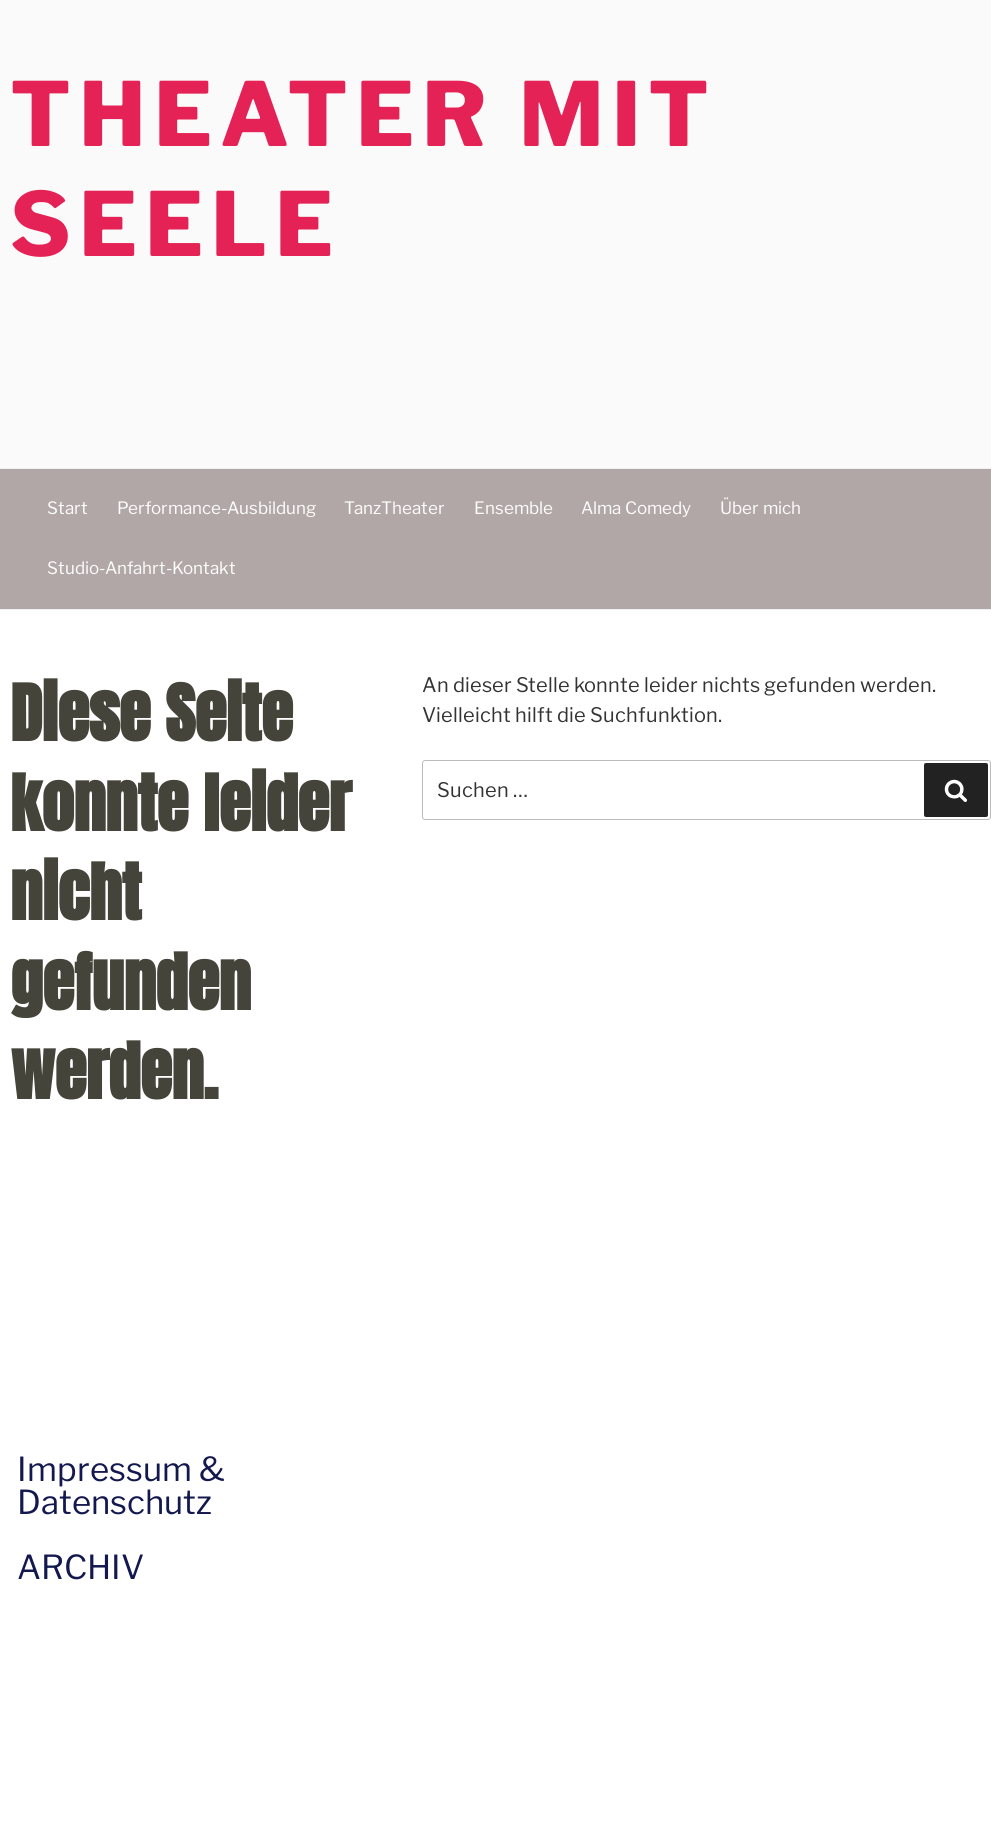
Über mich (760, 508)
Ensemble (513, 508)
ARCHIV (80, 1567)
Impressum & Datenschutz (121, 1485)
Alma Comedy (636, 508)
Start (67, 508)
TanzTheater (394, 508)
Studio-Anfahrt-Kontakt (141, 568)
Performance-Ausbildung (216, 508)
